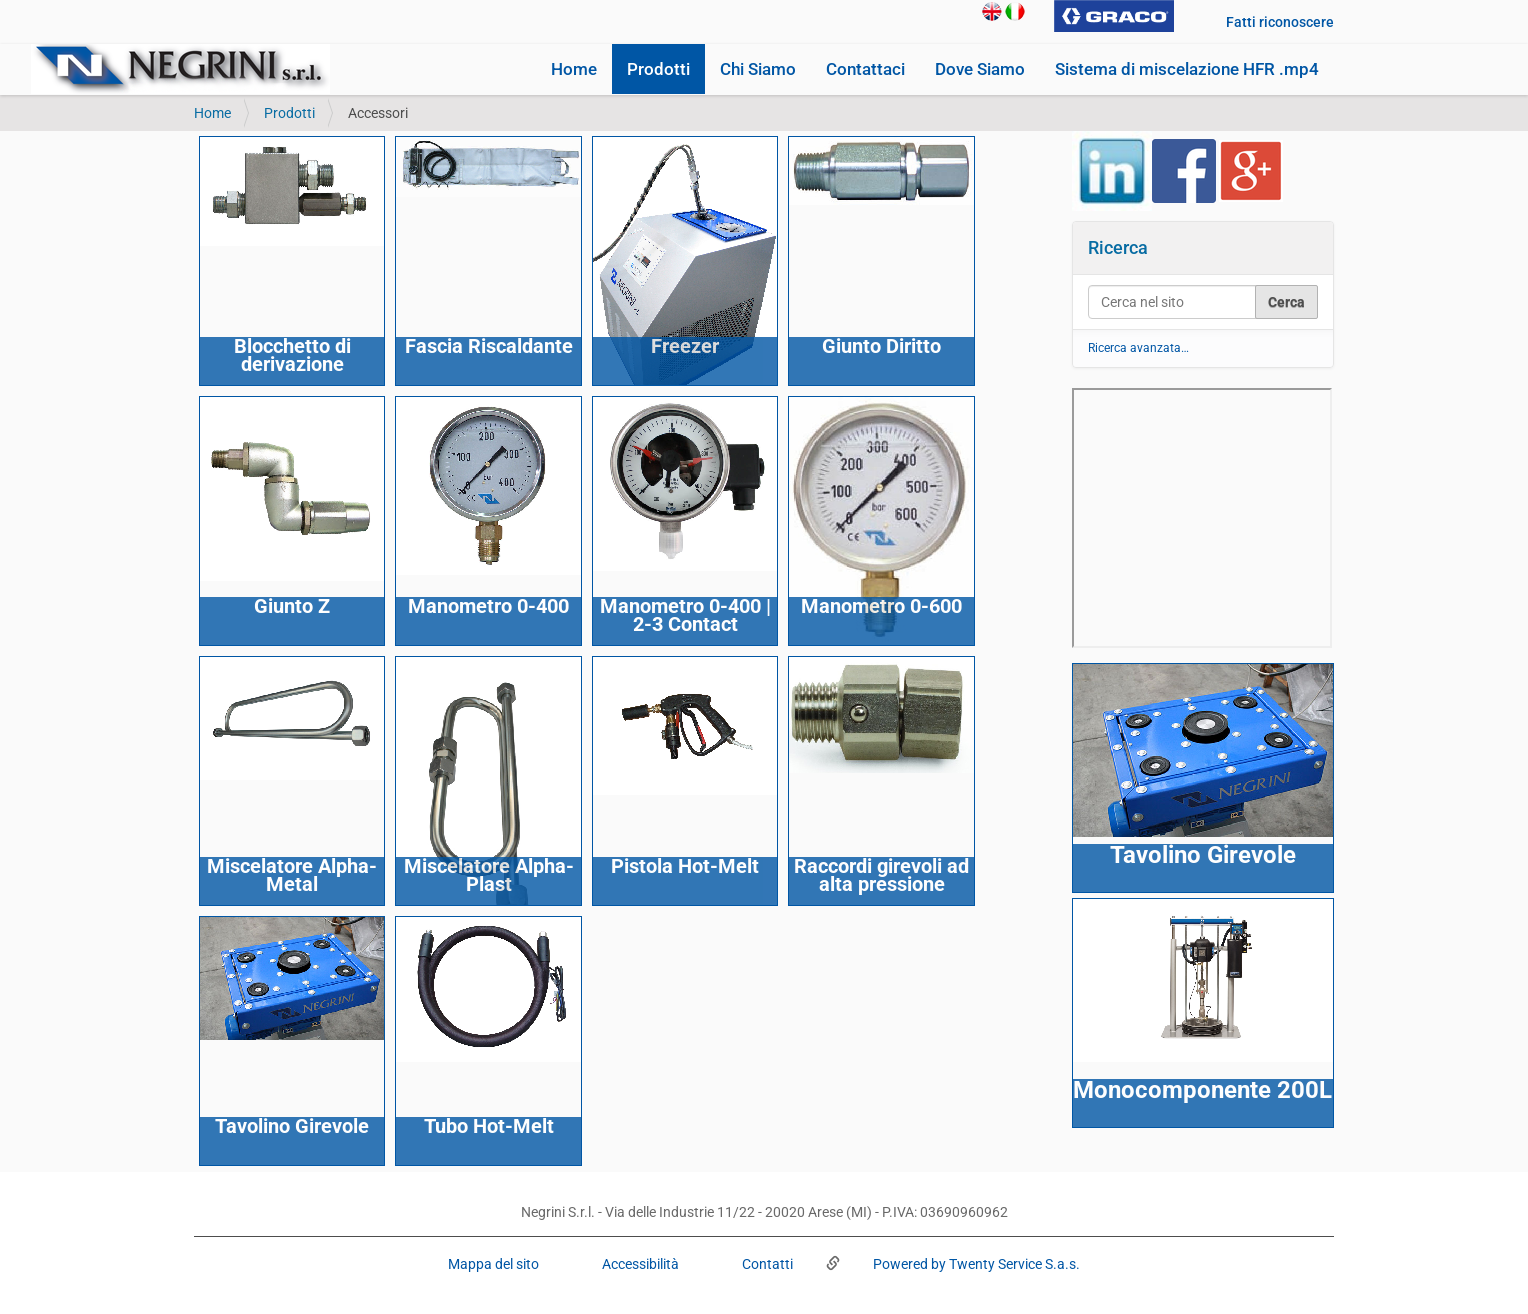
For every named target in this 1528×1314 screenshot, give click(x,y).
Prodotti (658, 69)
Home (574, 69)
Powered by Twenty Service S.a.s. (975, 1264)
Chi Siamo (758, 69)
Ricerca (1118, 247)
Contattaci (865, 69)
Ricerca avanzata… (1138, 348)
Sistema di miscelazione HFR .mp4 (1187, 69)
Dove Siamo (980, 69)
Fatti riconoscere (1280, 22)
